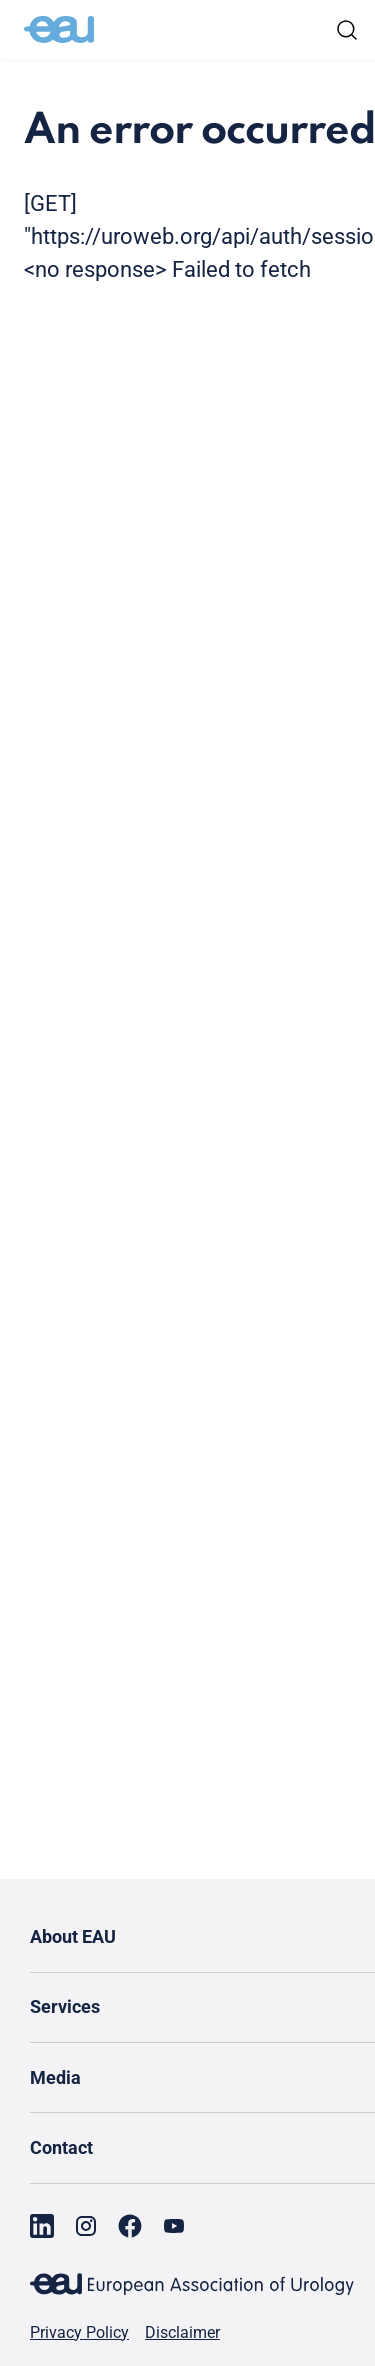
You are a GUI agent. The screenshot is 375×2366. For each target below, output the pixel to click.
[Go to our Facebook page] (130, 2226)
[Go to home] (59, 30)
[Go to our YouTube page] (174, 2226)
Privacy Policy (79, 2333)
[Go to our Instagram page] (86, 2226)
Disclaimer (182, 2333)
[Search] (347, 30)
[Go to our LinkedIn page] (42, 2226)
